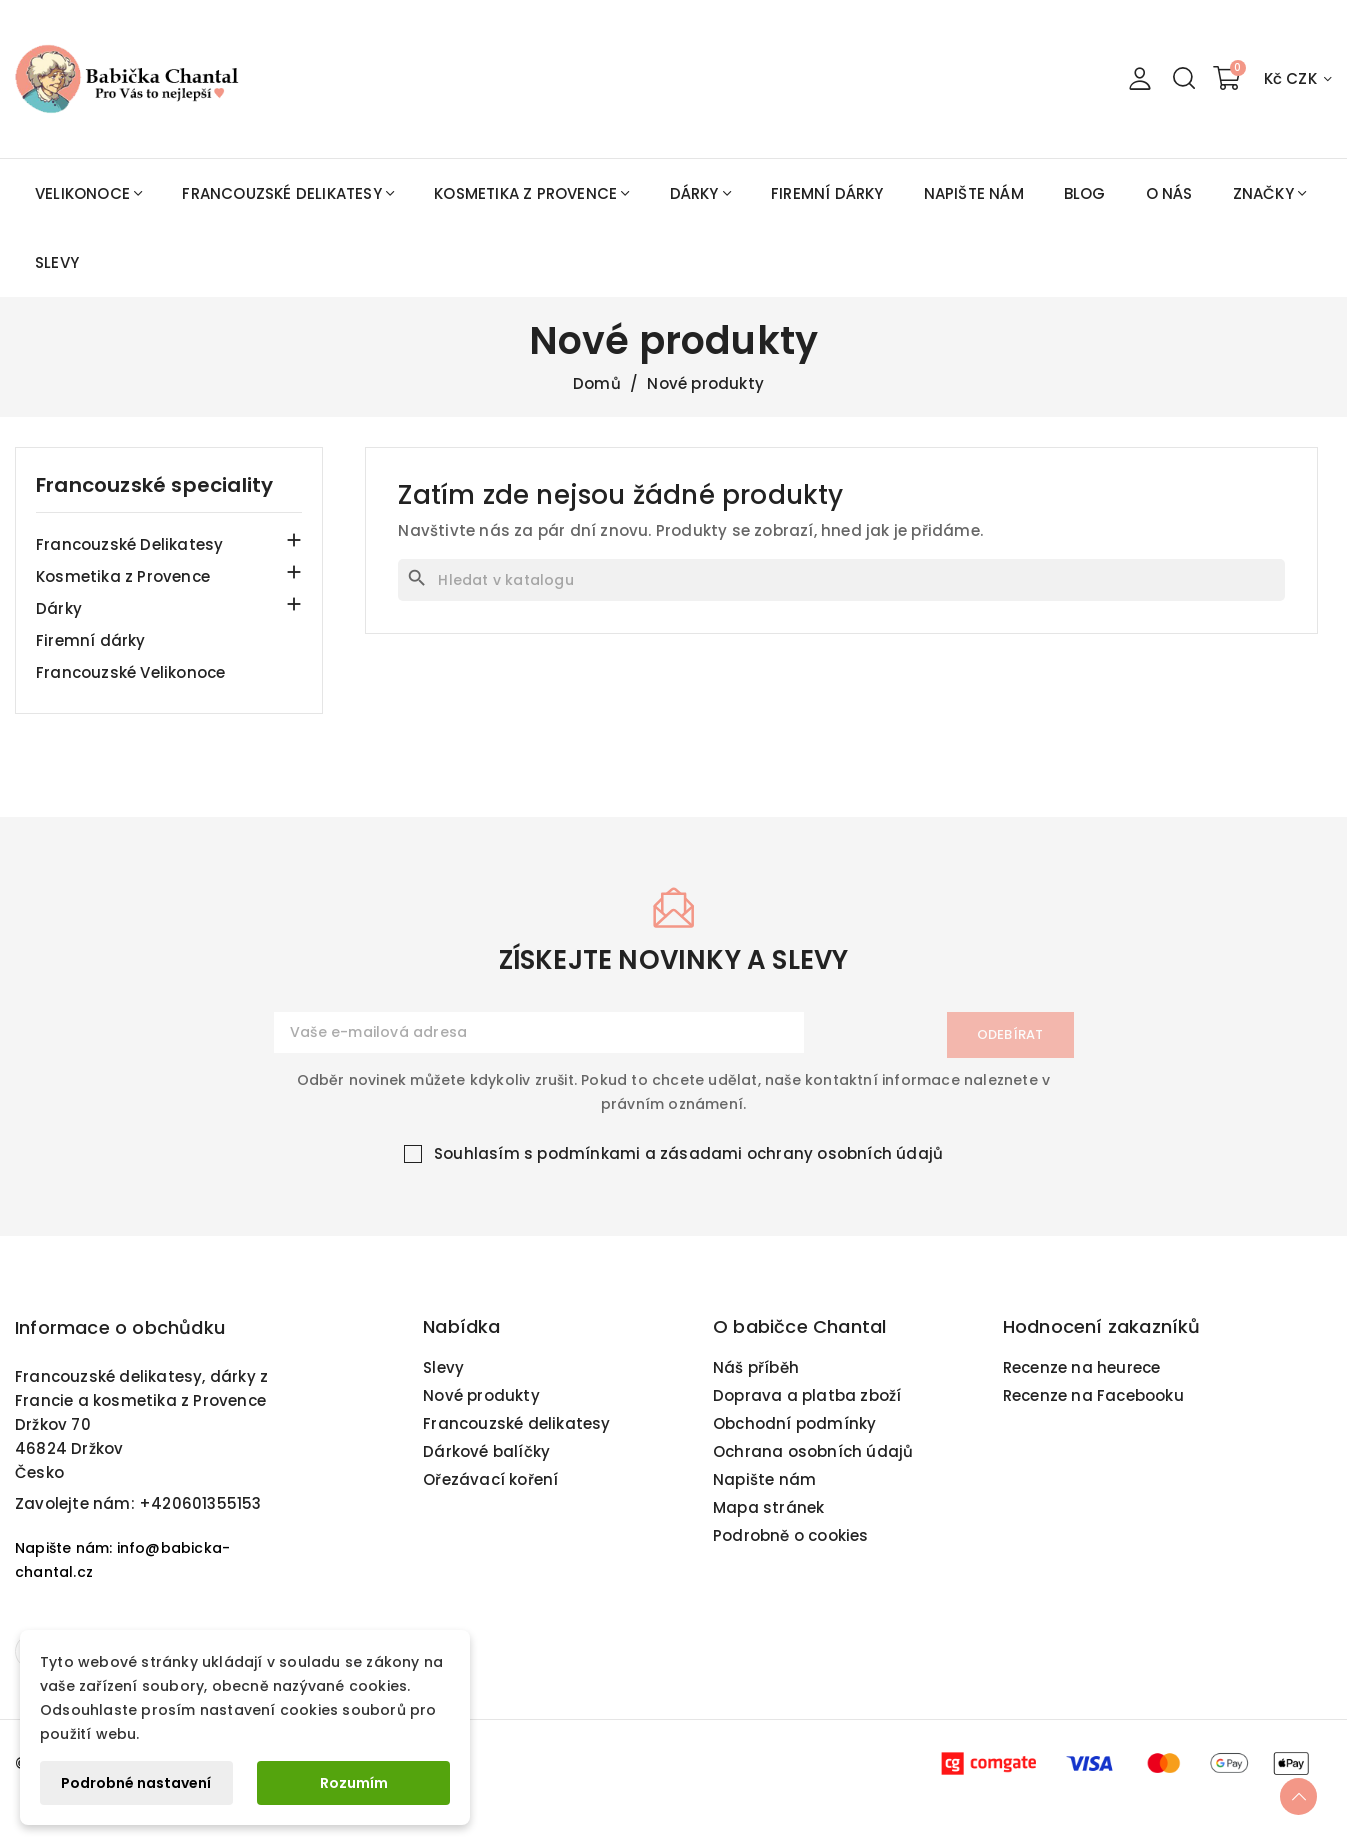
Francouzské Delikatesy (129, 544)
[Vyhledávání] (841, 580)
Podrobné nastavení (136, 1783)
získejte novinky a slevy (674, 969)
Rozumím (354, 1783)
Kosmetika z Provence (123, 576)
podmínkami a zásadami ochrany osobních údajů (740, 1161)
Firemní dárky (91, 640)
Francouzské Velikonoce (130, 672)
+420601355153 (200, 1511)
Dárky (59, 608)
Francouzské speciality (154, 485)
